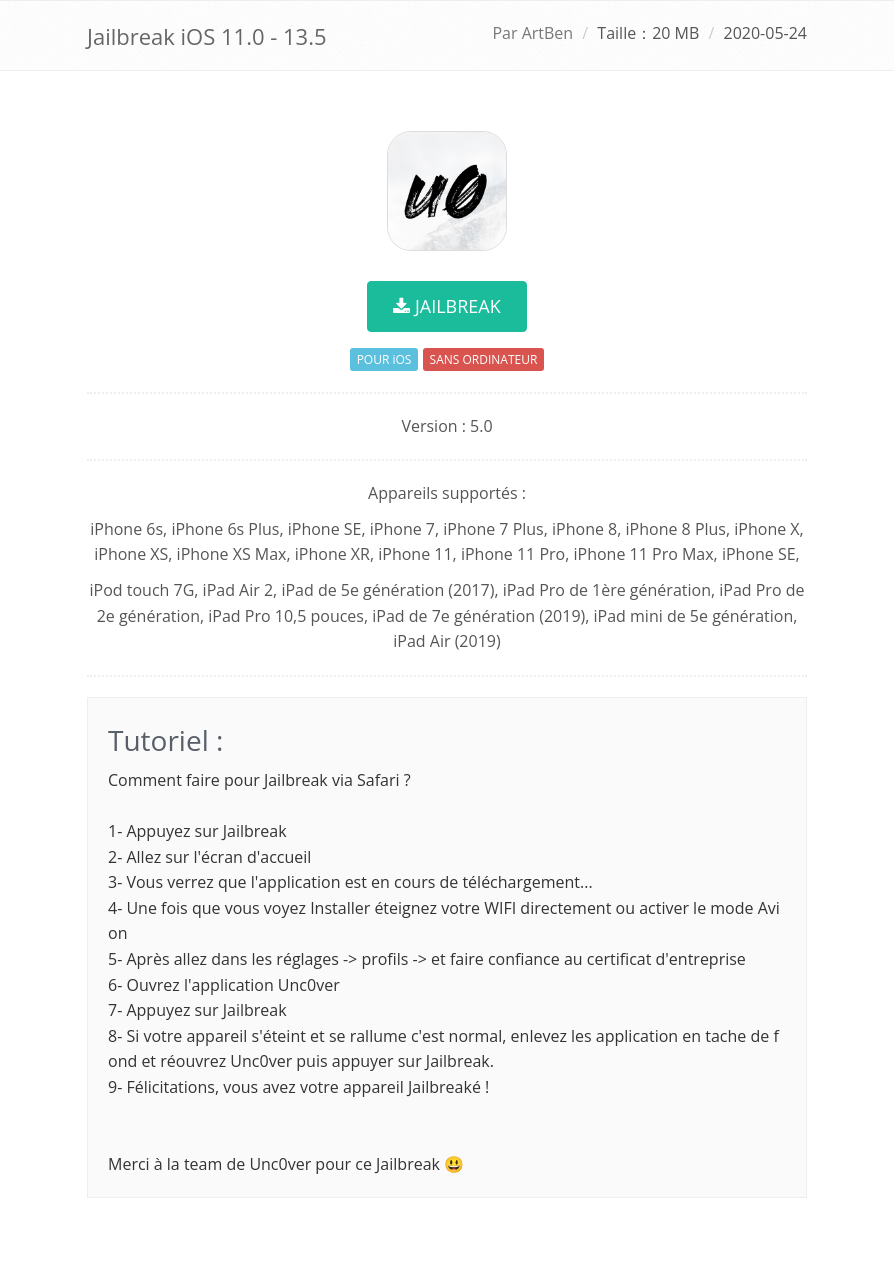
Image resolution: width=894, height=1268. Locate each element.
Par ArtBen (532, 33)
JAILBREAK (446, 306)
